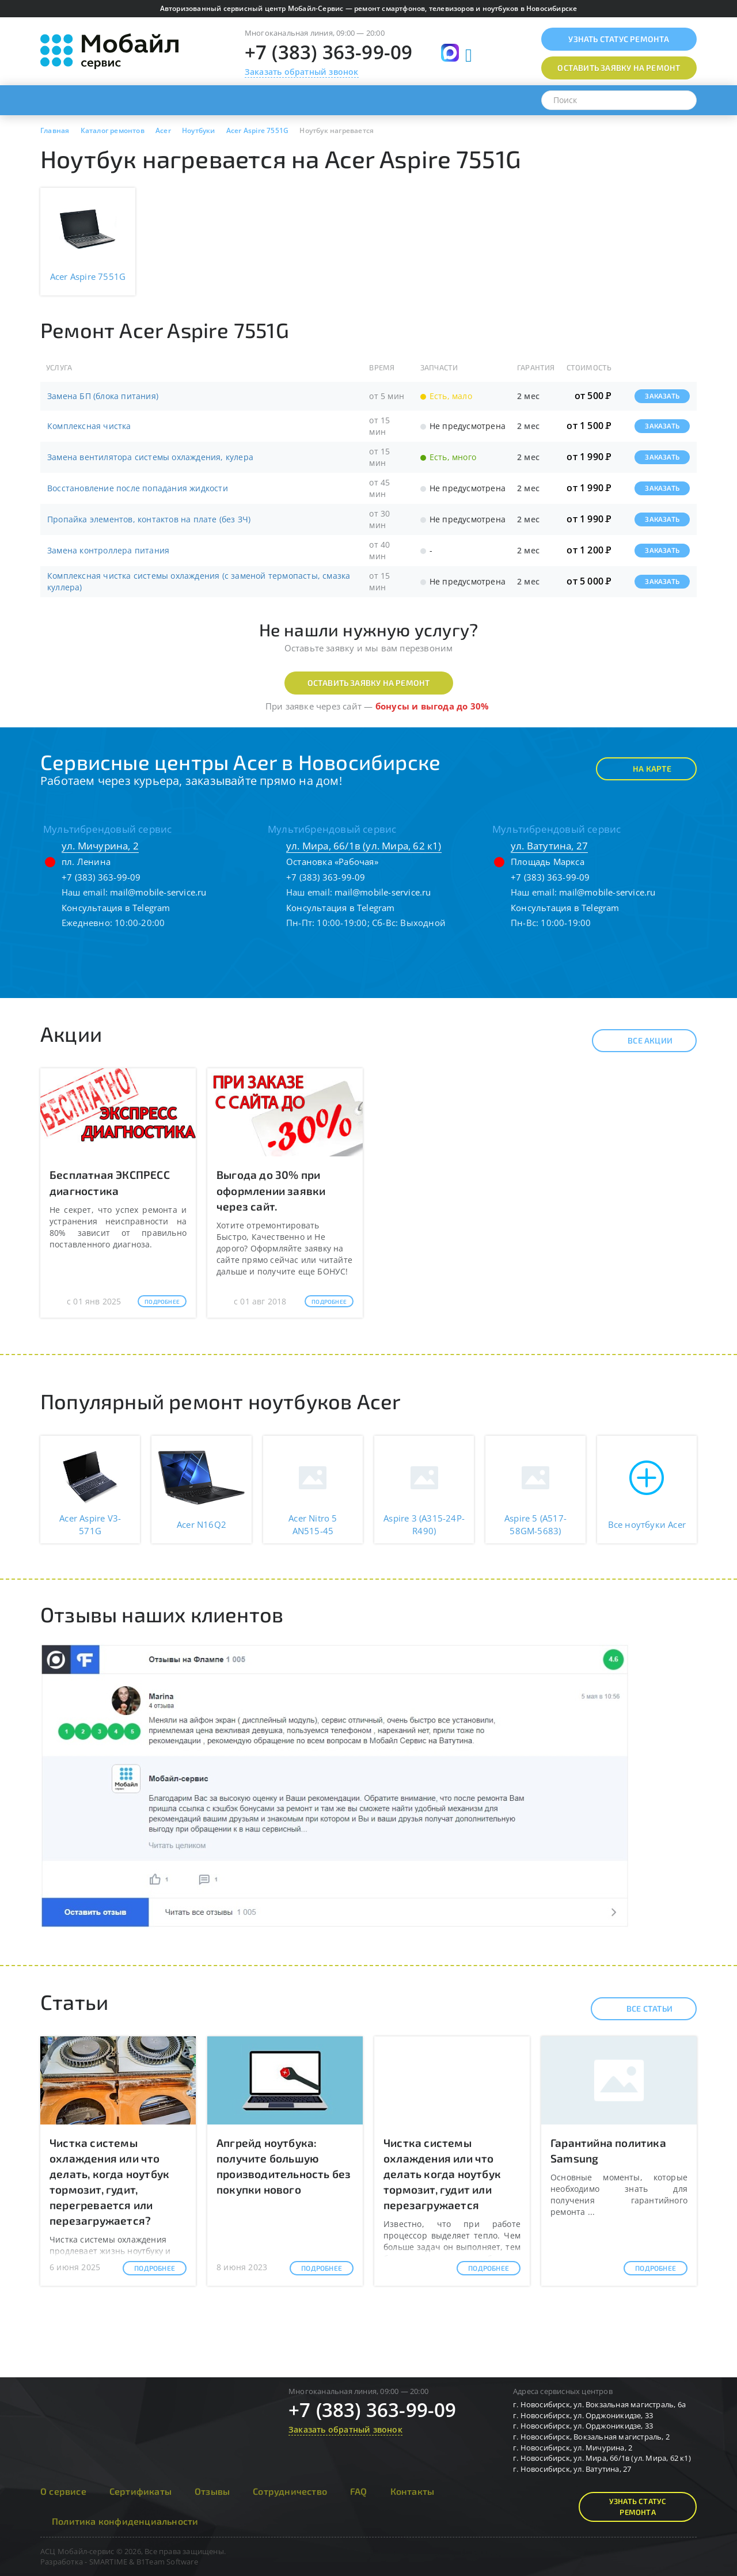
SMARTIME (108, 2561)
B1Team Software (167, 2561)
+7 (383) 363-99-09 (329, 52)
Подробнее (162, 1301)
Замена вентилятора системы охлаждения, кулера (150, 457)
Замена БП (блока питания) (102, 395)
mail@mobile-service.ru (158, 892)
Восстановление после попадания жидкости (137, 488)
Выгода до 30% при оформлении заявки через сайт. (270, 1190)
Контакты (412, 2491)
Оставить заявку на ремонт (368, 683)
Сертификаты (140, 2491)
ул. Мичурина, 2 (100, 845)
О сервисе (63, 2491)
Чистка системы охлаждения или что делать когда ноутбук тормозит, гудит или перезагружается (442, 2174)
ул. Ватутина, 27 (549, 845)
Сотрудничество (290, 2491)
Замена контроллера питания (108, 550)
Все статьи (639, 2009)
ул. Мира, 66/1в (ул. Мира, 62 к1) (364, 845)
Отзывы (212, 2491)
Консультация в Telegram (116, 907)
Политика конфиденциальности (125, 2521)
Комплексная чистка (89, 425)
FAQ (358, 2491)
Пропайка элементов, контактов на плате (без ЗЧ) (148, 519)
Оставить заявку (618, 68)
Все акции (640, 1041)
